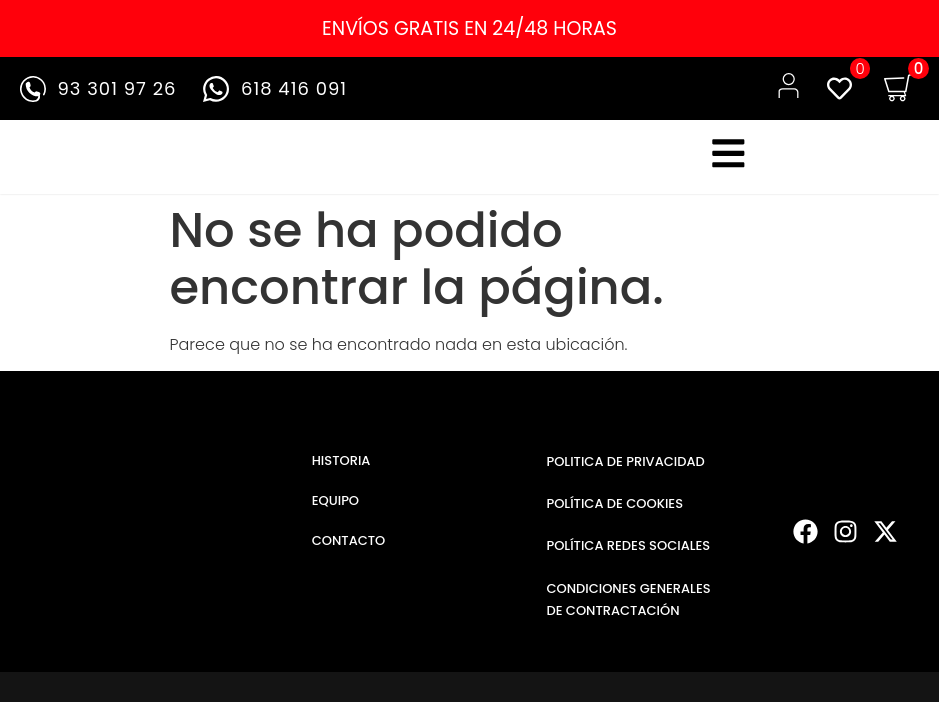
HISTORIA (341, 474)
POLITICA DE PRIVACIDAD (625, 475)
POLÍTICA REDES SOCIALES (628, 559)
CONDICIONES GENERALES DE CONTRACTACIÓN (628, 612)
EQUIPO (335, 514)
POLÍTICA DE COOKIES (614, 517)
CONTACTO (349, 554)
